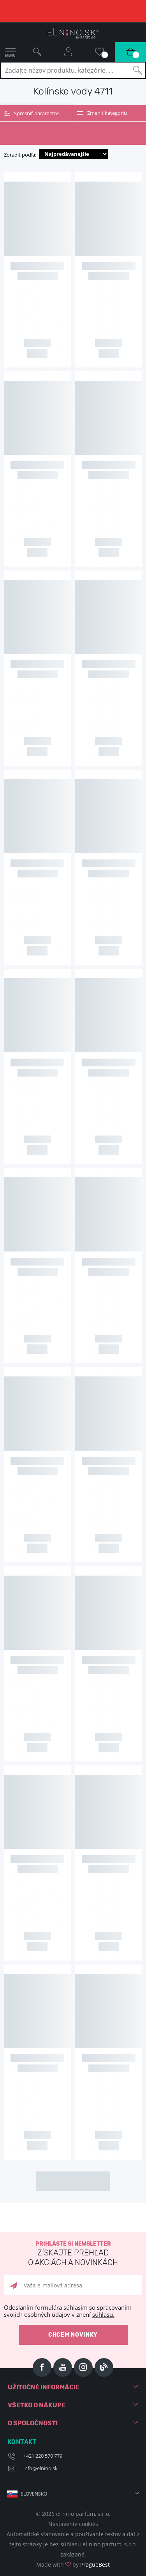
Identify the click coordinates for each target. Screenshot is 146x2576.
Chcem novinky (73, 2335)
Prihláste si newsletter (73, 2254)
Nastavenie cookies (73, 2524)
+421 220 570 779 (42, 2455)
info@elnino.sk (40, 2468)
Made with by (73, 2564)
